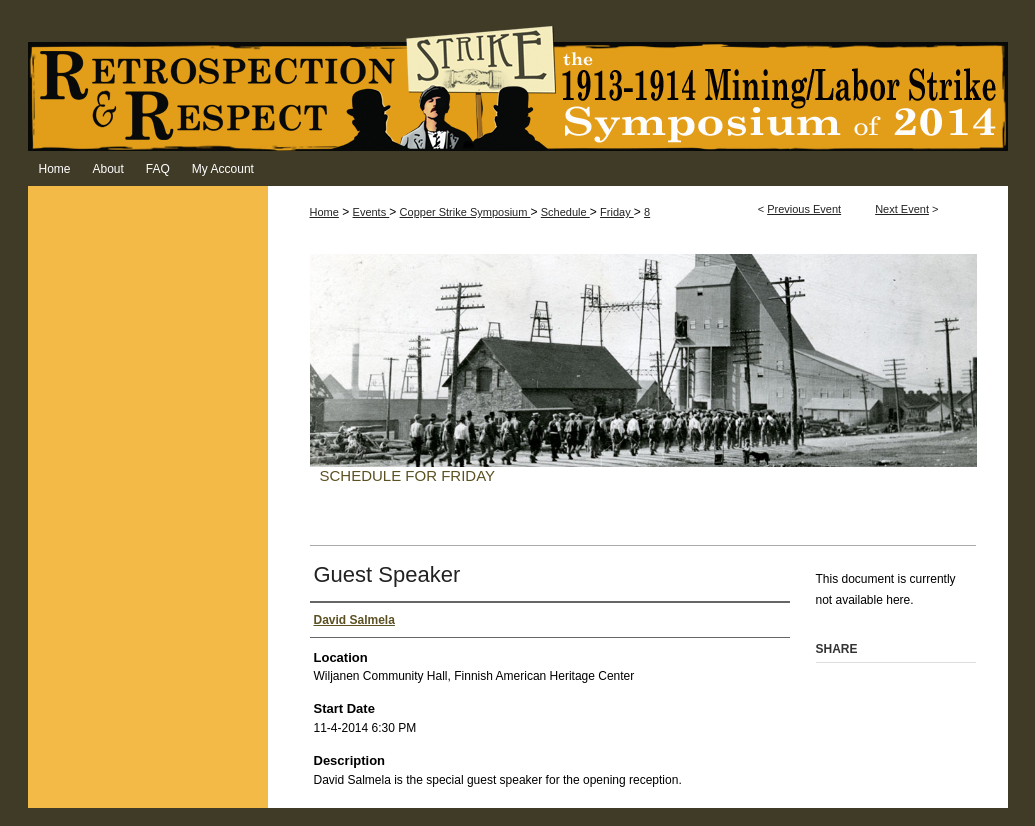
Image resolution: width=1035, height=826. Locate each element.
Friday (617, 212)
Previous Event (804, 209)
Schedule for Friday (408, 475)
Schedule (565, 212)
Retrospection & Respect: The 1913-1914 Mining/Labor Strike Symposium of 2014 (518, 88)
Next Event (902, 209)
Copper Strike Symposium (465, 212)
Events (371, 212)
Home (324, 212)
